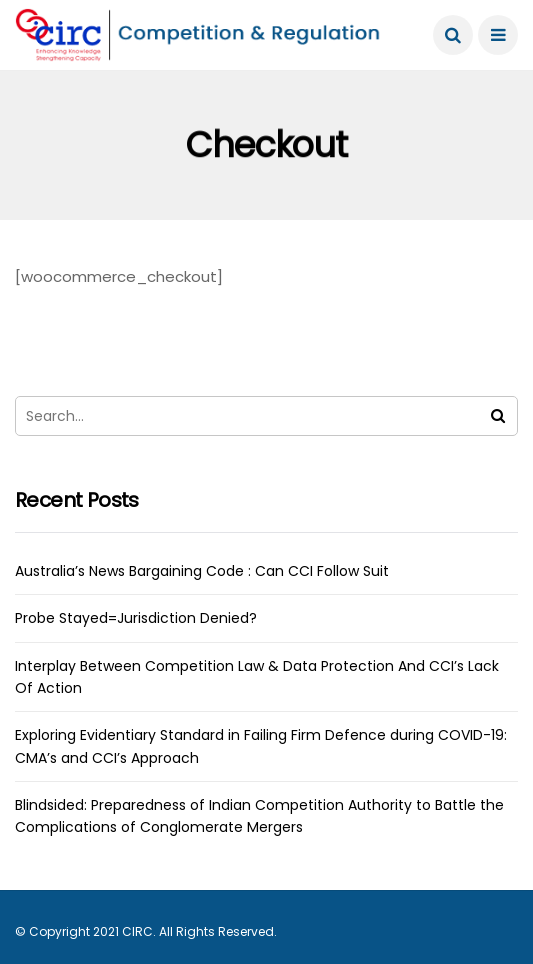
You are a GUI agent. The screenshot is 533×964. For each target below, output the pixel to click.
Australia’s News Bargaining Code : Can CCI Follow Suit (202, 571)
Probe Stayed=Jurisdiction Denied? (136, 618)
